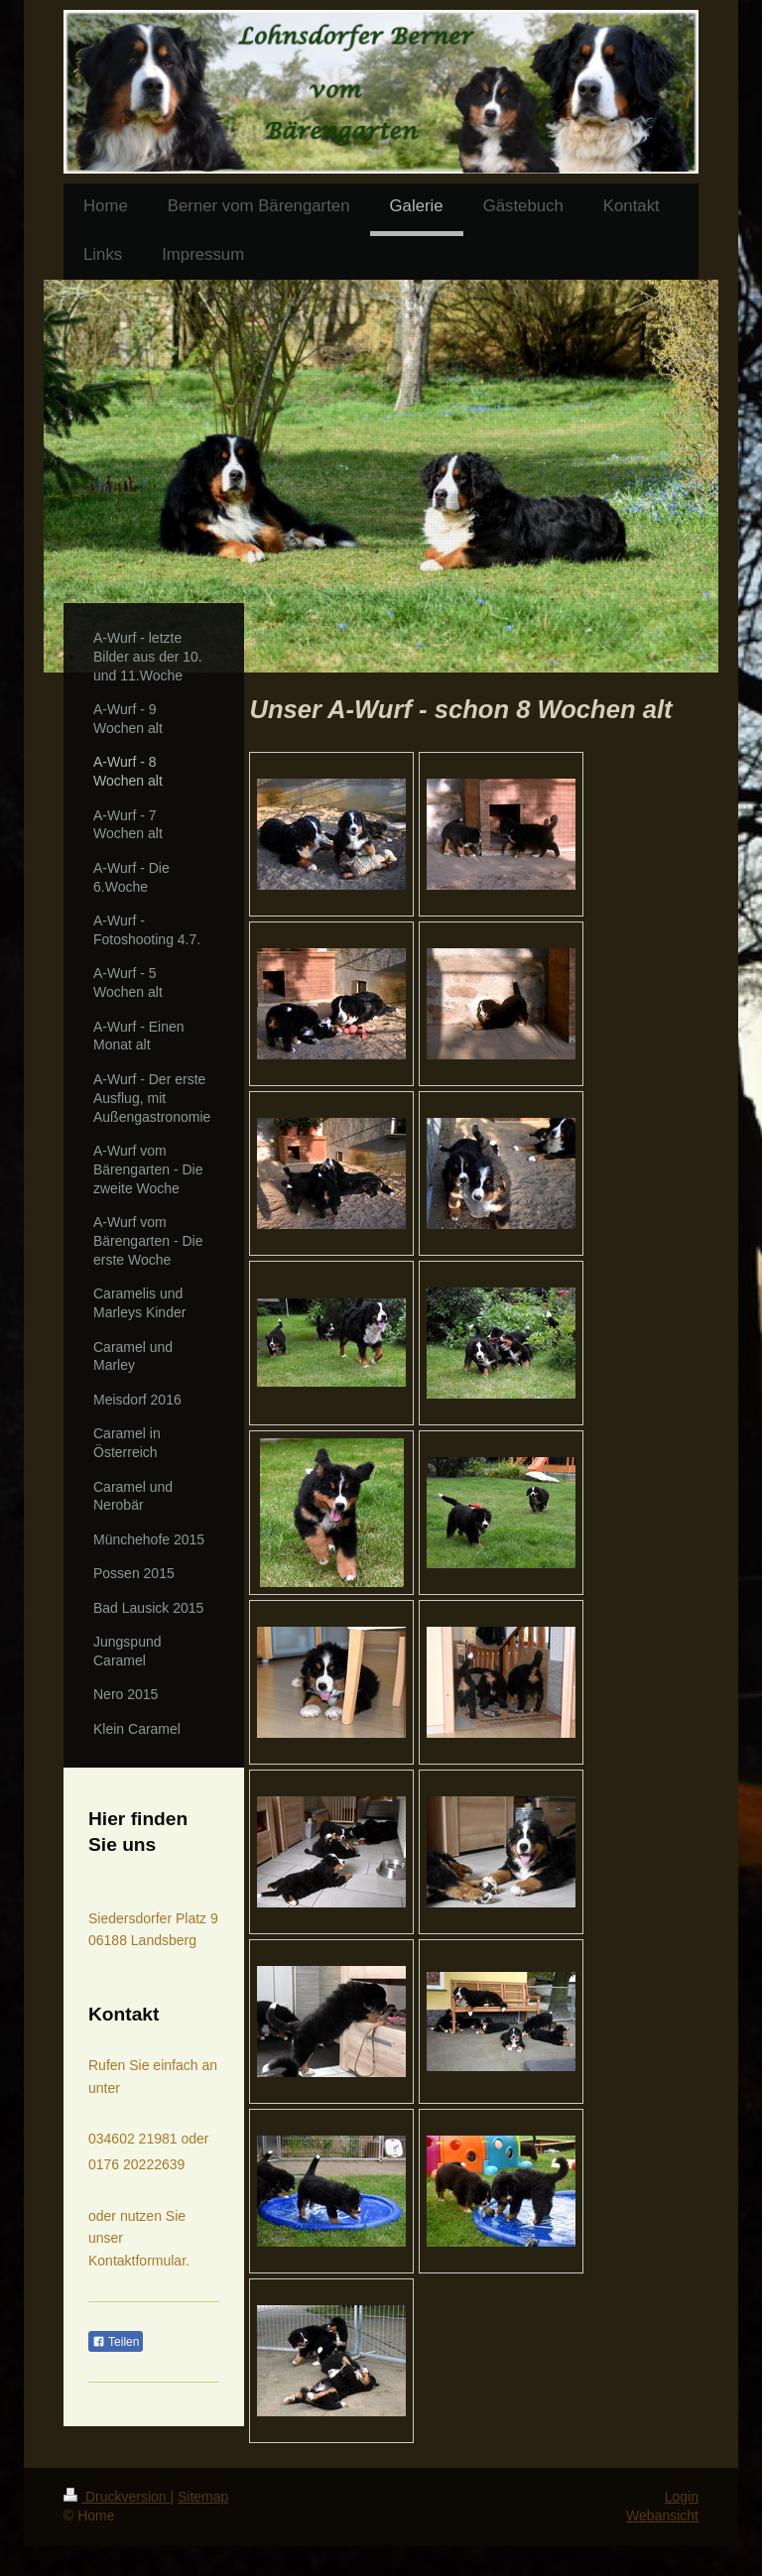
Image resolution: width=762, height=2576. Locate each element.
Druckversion (117, 2497)
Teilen (115, 2342)
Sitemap (203, 2497)
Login (681, 2497)
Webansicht (662, 2515)
